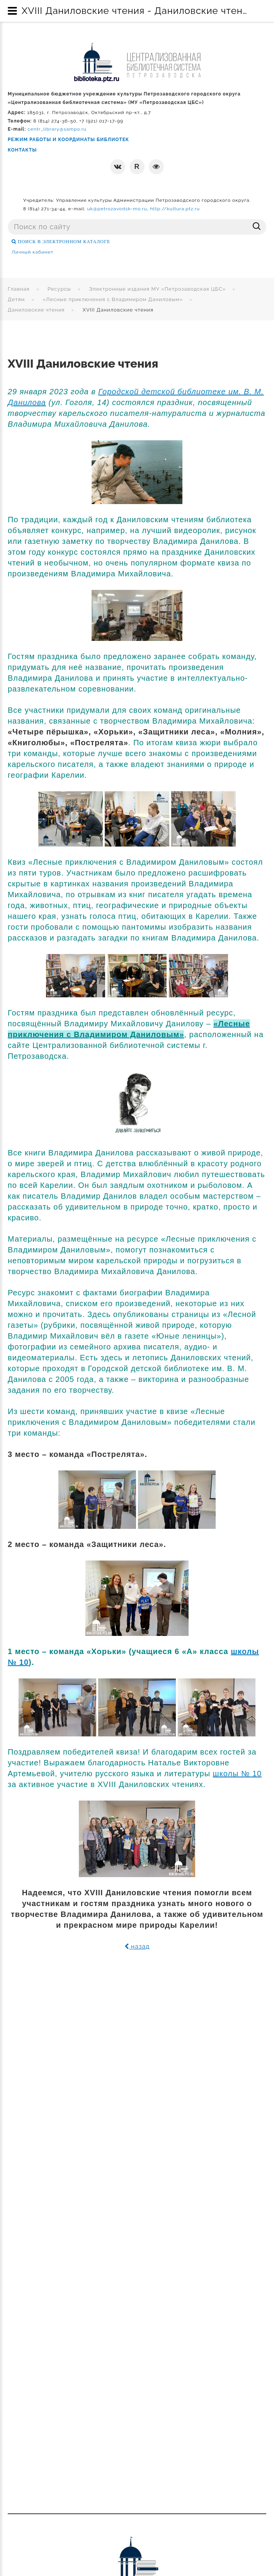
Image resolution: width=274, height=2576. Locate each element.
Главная (19, 289)
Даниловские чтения (36, 310)
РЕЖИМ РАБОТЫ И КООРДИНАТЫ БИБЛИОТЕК (68, 139)
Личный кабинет (32, 252)
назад (137, 1946)
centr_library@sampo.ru (57, 129)
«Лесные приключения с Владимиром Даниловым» (113, 299)
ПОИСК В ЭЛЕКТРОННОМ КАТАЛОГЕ (63, 241)
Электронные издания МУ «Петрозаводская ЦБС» (157, 289)
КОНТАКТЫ (22, 150)
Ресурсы (59, 289)
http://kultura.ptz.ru (175, 208)
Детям (16, 299)
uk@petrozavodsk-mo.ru (117, 208)
